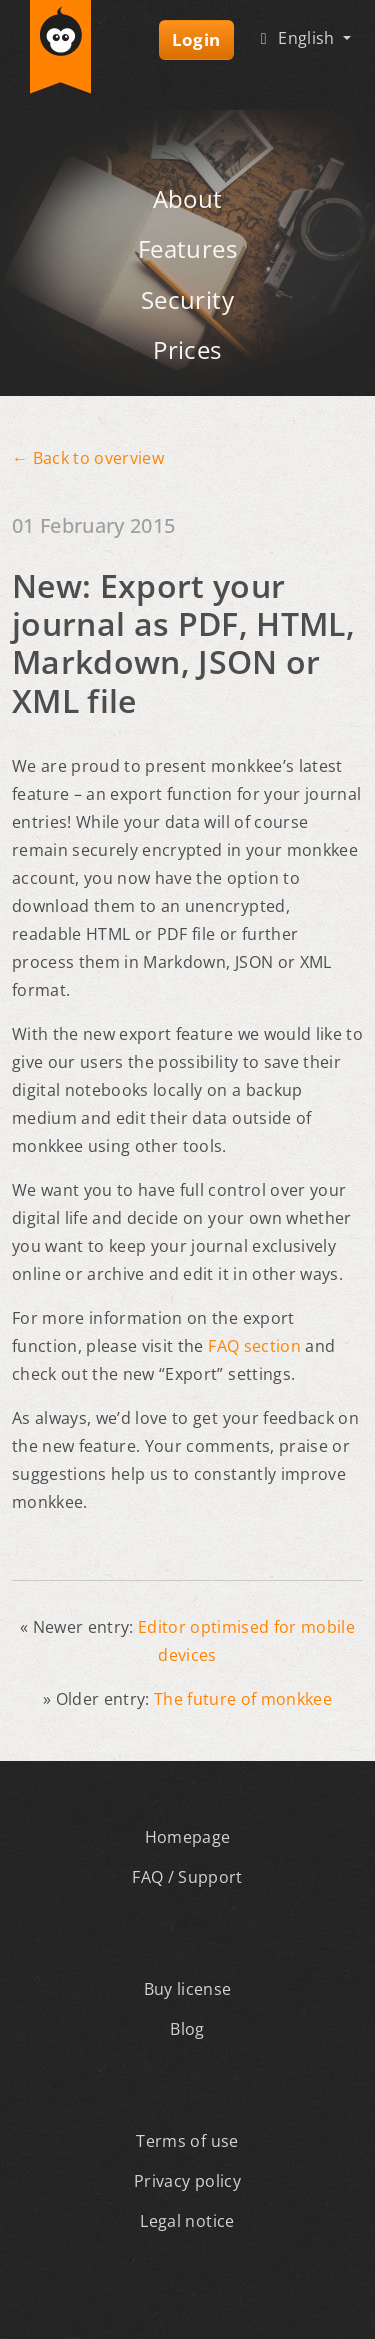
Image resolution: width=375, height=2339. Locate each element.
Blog (187, 2029)
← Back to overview (88, 458)
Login (196, 39)
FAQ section (254, 1346)
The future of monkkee (243, 1699)
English (296, 38)
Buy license (188, 1989)
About (188, 198)
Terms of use (187, 2141)
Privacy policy (187, 2181)
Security (187, 299)
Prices (187, 349)
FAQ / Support (187, 1877)
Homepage (188, 1837)
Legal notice (187, 2221)
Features (187, 248)
